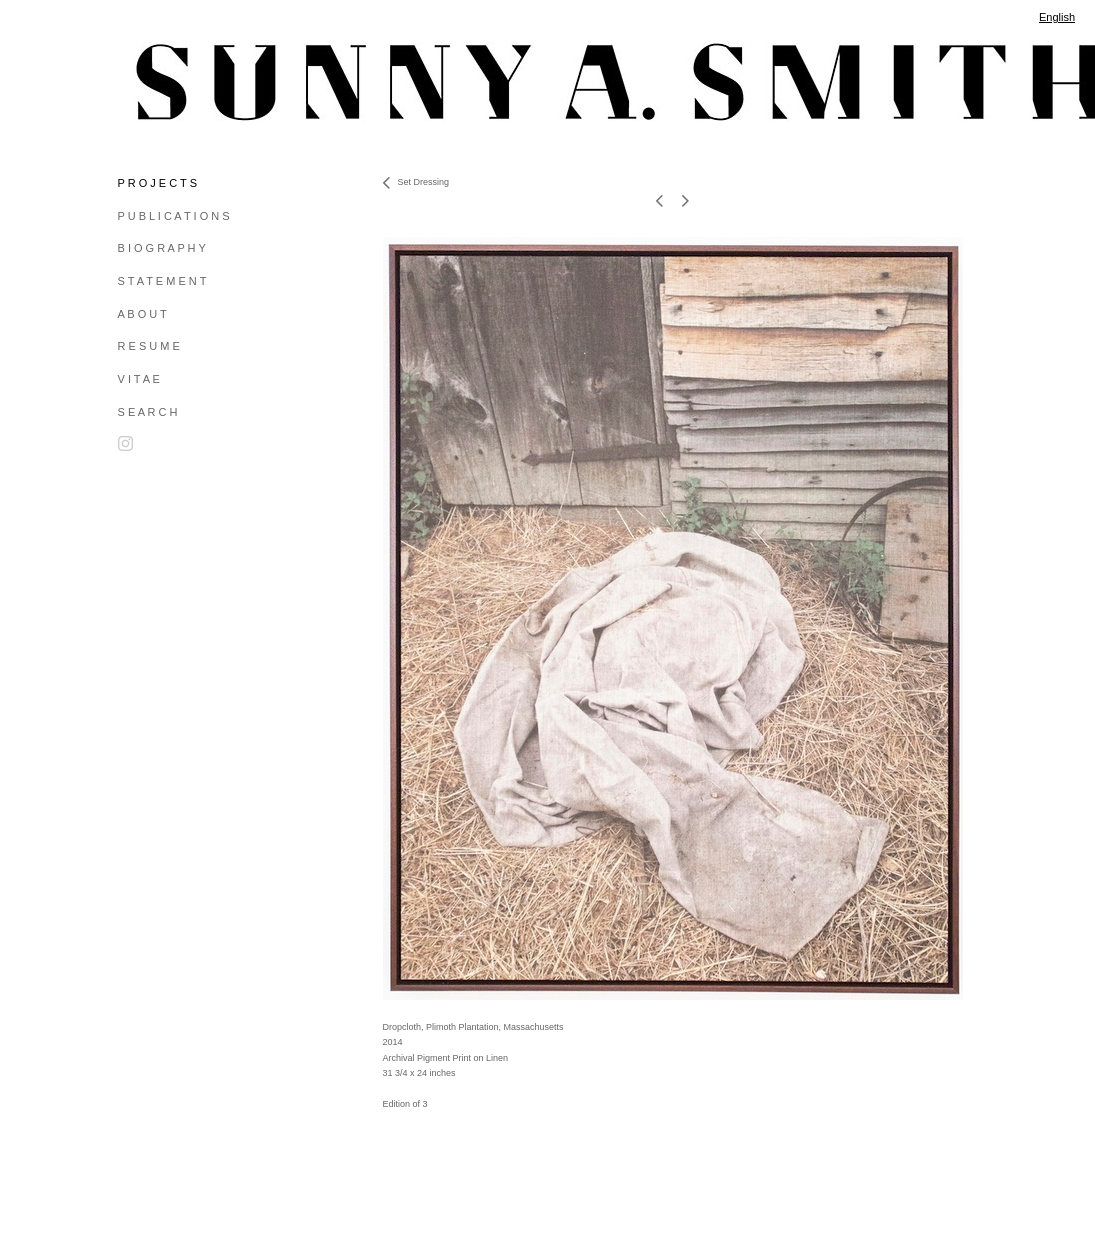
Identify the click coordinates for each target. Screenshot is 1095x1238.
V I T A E (139, 379)
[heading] (168, 82)
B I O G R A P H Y (162, 248)
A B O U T (142, 314)
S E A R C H (148, 412)
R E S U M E (149, 346)
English (1057, 17)
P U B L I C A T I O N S (174, 216)
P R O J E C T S (157, 183)
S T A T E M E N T (162, 281)
